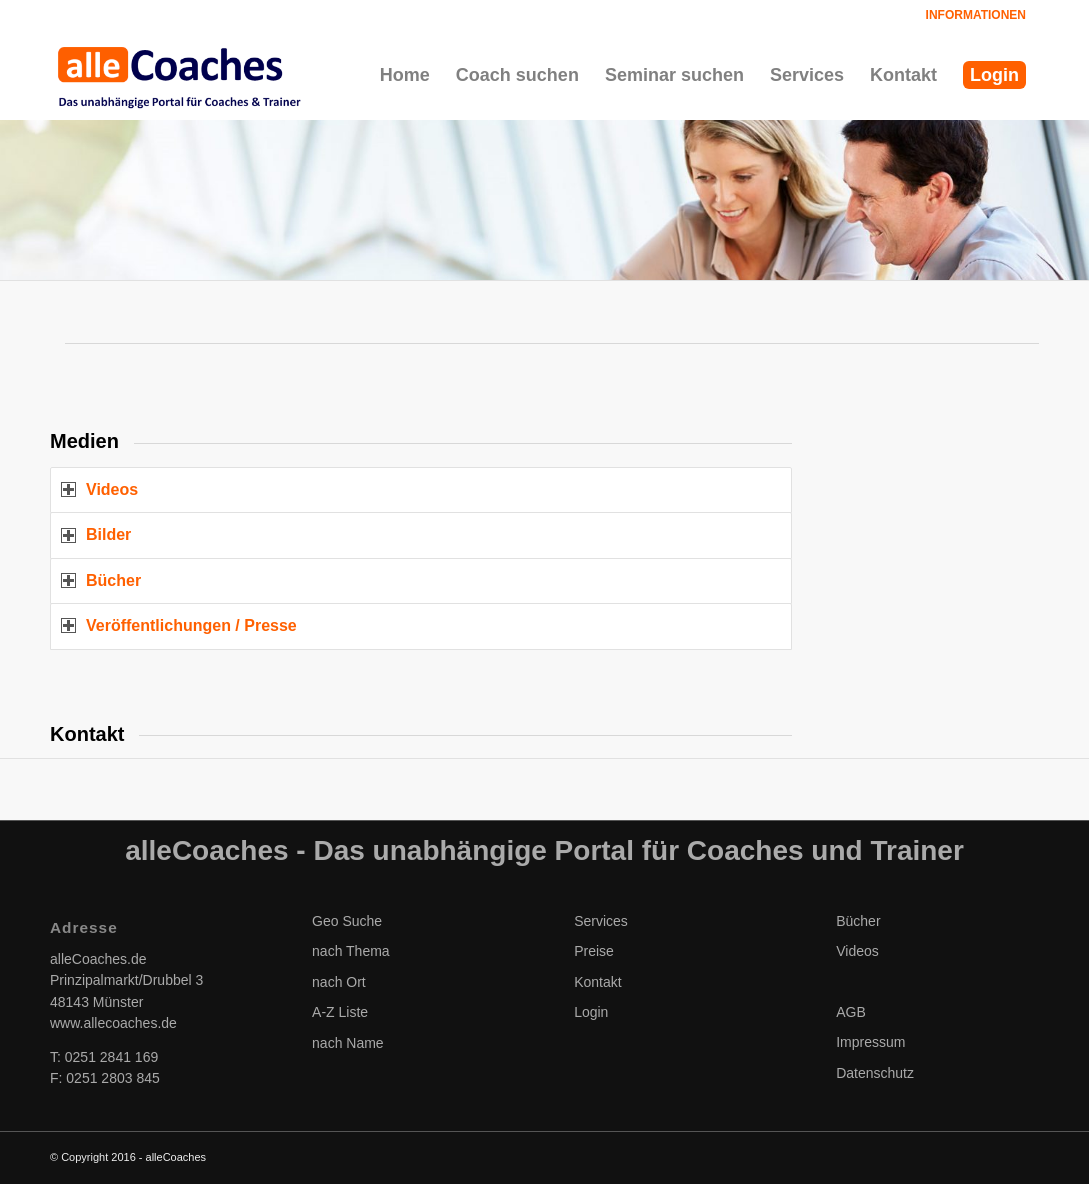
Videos (857, 951)
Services (601, 921)
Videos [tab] (99, 489)
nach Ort (339, 982)
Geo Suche (347, 921)
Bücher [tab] (101, 580)
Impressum (870, 1042)
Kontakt (597, 982)
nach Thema (351, 951)
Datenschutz (875, 1073)
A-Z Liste (340, 1012)
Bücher (858, 921)
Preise (594, 951)
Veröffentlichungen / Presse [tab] (179, 625)
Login (591, 1012)
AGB (851, 1012)
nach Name (348, 1043)
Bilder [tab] (96, 534)
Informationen (976, 15)
